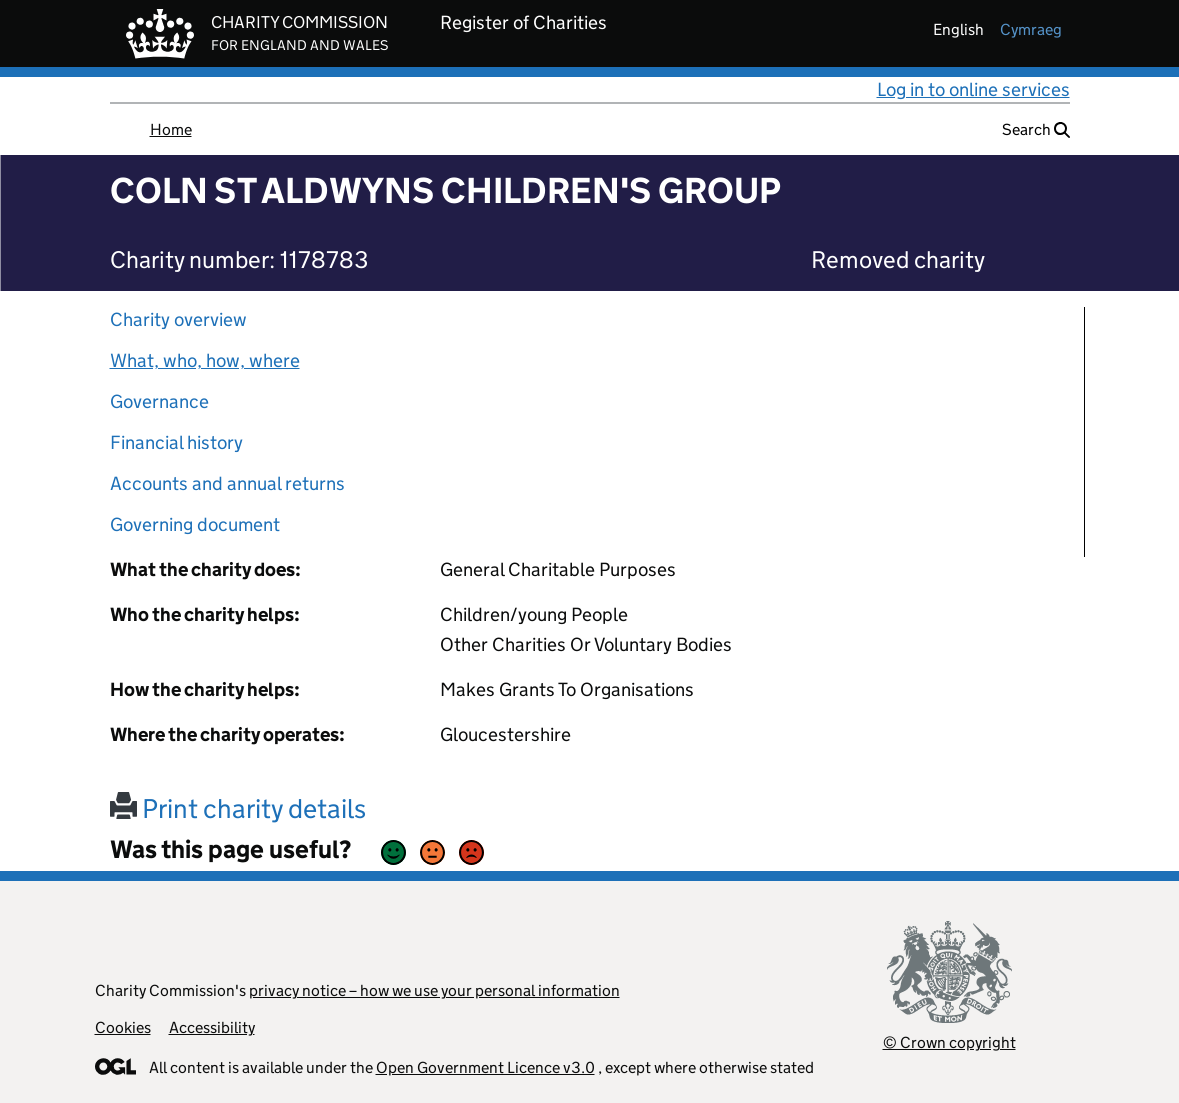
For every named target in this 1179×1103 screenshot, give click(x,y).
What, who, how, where (205, 360)
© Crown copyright (949, 1042)
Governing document (195, 524)
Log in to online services (973, 89)
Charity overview (178, 319)
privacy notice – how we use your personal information (434, 990)
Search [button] (1036, 129)
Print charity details (238, 808)
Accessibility (212, 1027)
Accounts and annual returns (227, 483)
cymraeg (1031, 29)
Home (171, 129)
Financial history (176, 442)
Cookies (123, 1027)
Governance (159, 401)
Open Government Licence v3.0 (485, 1067)
